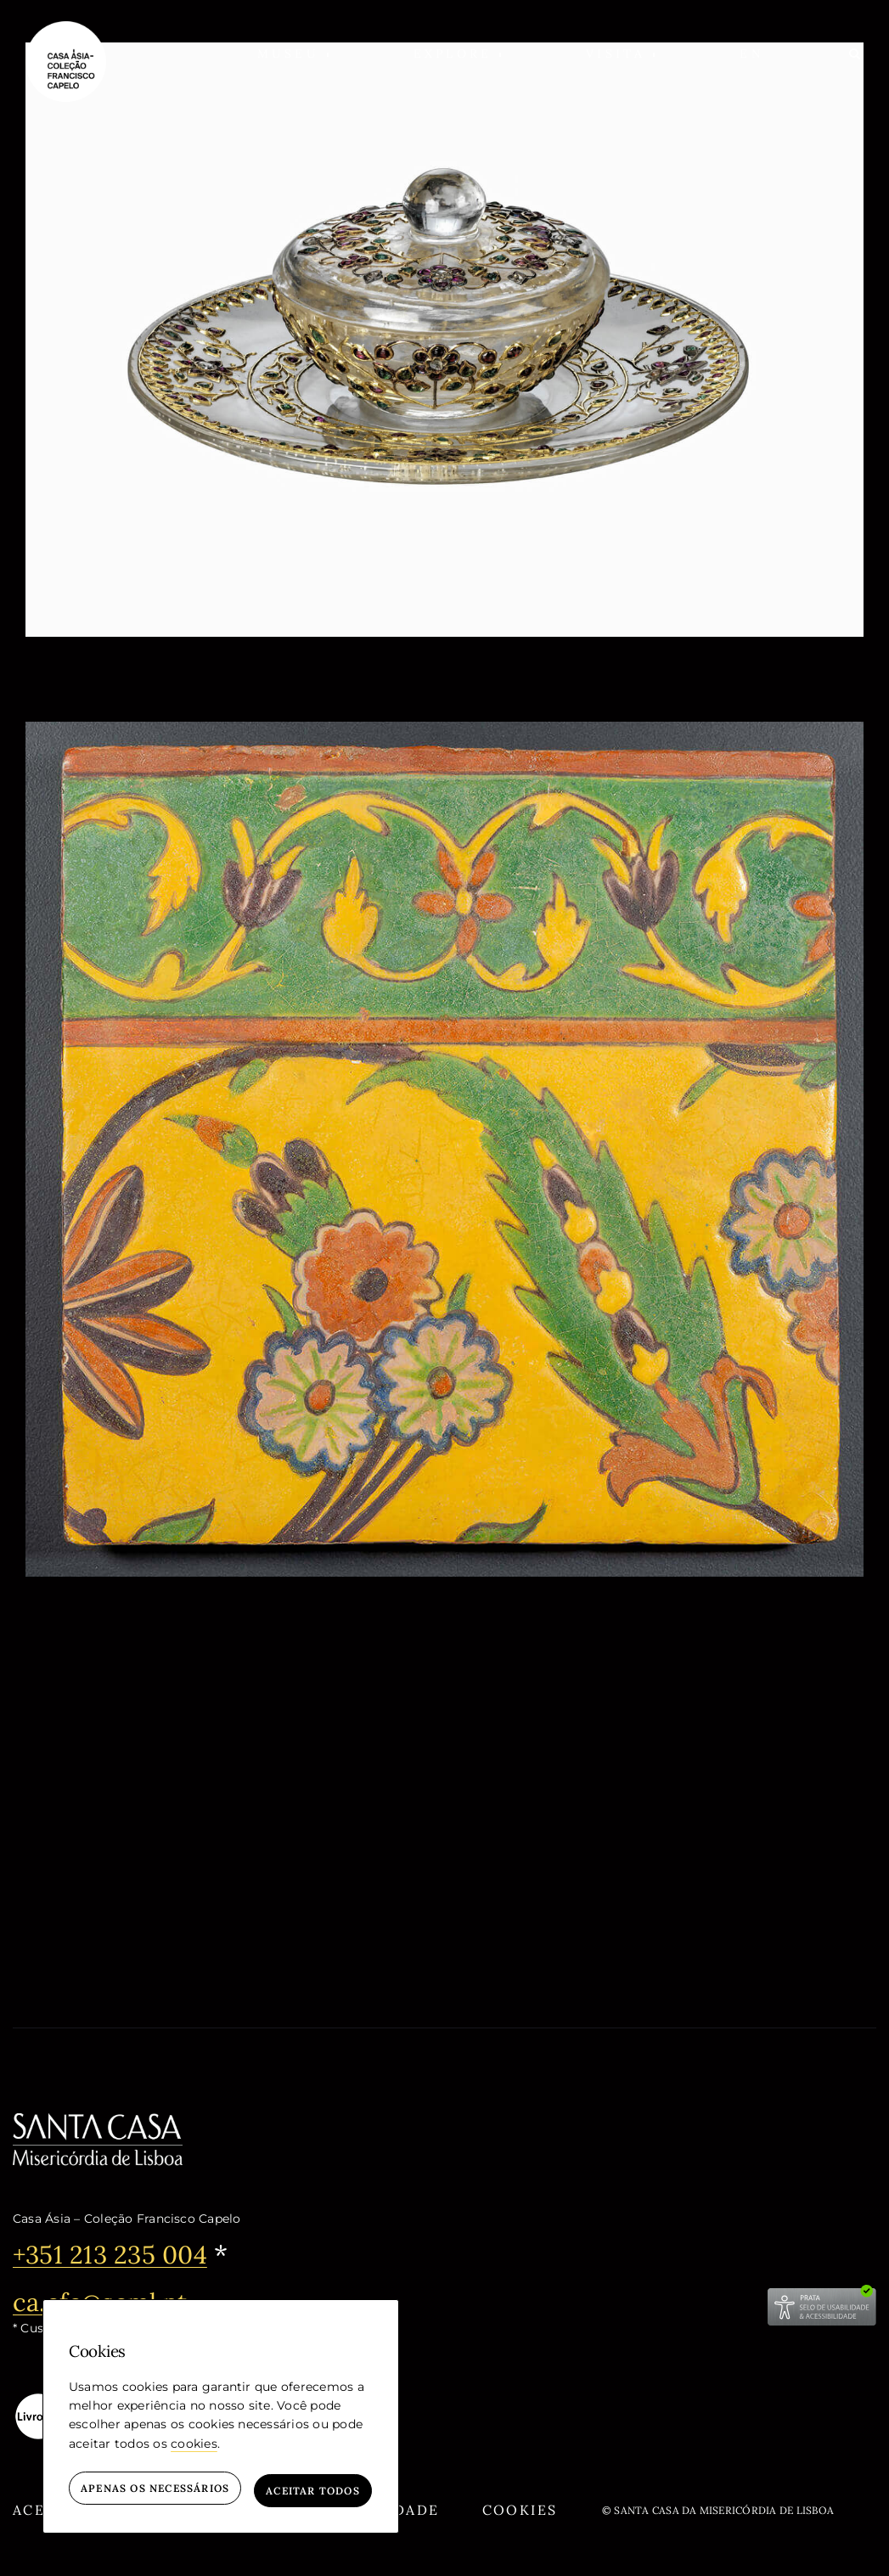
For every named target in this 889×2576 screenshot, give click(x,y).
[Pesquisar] (856, 53)
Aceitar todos (313, 2490)
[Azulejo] (444, 732)
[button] (293, 53)
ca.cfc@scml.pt (103, 2301)
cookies (194, 2447)
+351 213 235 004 (115, 2253)
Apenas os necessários (155, 2490)
